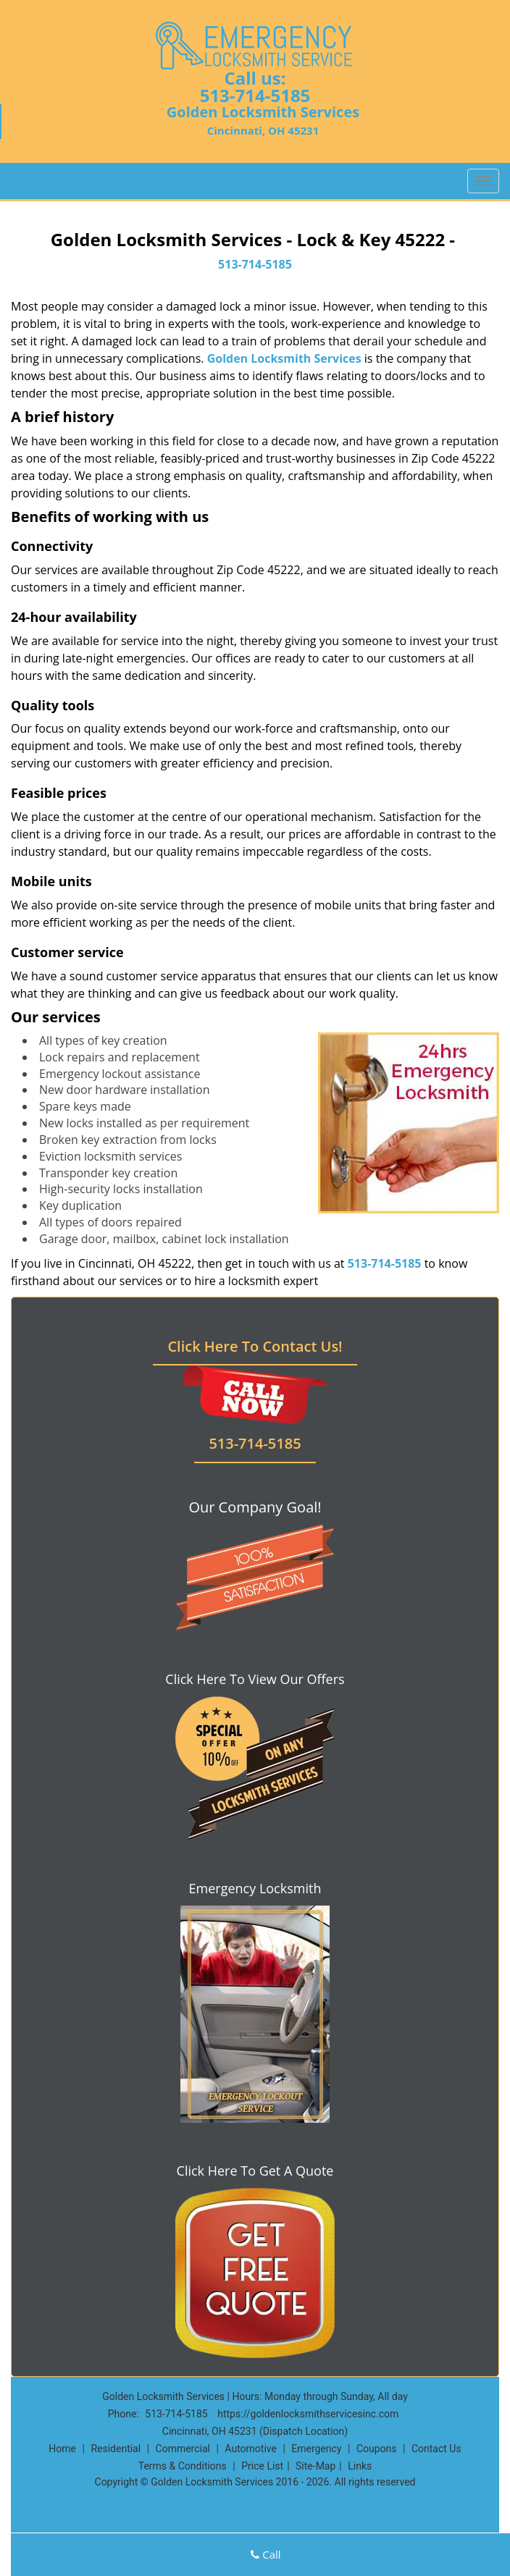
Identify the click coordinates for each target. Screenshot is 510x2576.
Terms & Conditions (182, 2466)
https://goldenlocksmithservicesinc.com (307, 2414)
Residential (116, 2448)
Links (360, 2466)
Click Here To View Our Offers (254, 1679)
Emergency (316, 2448)
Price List (262, 2466)
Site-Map (315, 2466)
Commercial (183, 2448)
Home (62, 2448)
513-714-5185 (255, 95)
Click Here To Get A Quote (255, 2170)
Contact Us (436, 2448)
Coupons (376, 2448)
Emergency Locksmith (255, 1888)
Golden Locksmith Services (284, 358)
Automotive (251, 2448)
